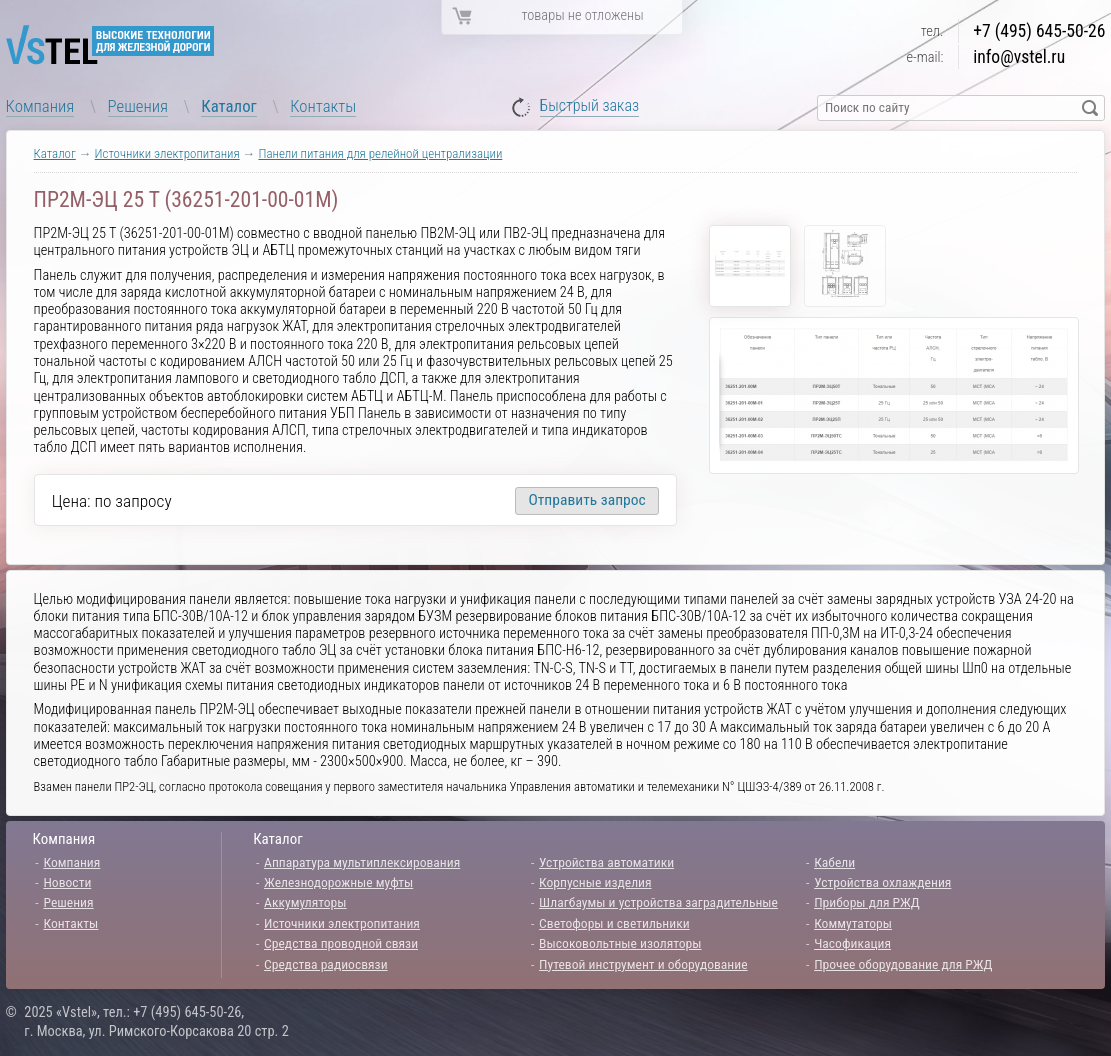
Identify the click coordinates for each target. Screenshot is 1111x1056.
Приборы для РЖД (867, 902)
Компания (40, 106)
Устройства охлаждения (882, 882)
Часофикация (852, 943)
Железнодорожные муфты (338, 882)
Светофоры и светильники (614, 923)
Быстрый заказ (590, 106)
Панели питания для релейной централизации (380, 153)
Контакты (323, 106)
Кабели (834, 862)
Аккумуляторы (305, 902)
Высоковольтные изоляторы (620, 943)
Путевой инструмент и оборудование (643, 964)
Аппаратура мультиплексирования (362, 862)
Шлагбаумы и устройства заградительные (658, 902)
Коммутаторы (853, 923)
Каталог (229, 106)
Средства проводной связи (341, 943)
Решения (138, 106)
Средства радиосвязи (326, 964)
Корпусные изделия (595, 882)
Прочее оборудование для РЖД (903, 964)
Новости (67, 882)
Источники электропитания (167, 153)
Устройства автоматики (606, 862)
